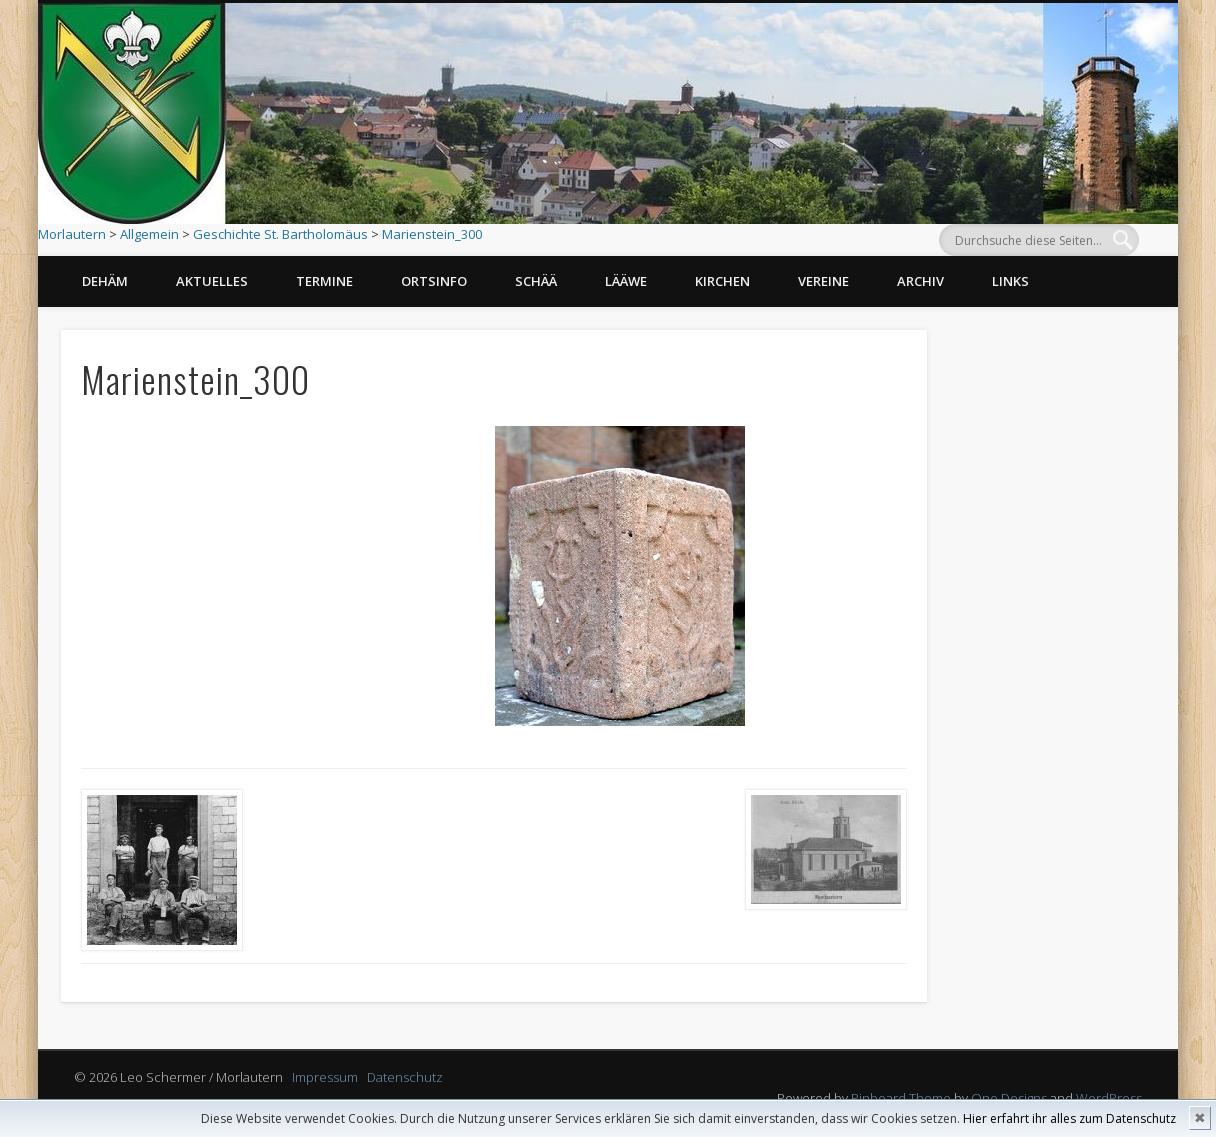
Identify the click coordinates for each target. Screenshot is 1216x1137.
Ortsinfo (434, 281)
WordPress (1109, 1098)
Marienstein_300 (432, 234)
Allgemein (149, 234)
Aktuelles (212, 281)
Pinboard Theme (901, 1098)
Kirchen (722, 281)
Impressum (325, 1077)
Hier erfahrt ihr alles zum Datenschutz (1069, 1118)
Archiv (920, 281)
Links (1010, 281)
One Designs (1009, 1098)
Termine (324, 281)
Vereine (823, 281)
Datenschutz (405, 1077)
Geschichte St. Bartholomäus (280, 234)
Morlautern (72, 234)
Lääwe (626, 281)
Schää (536, 281)
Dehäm (105, 281)
